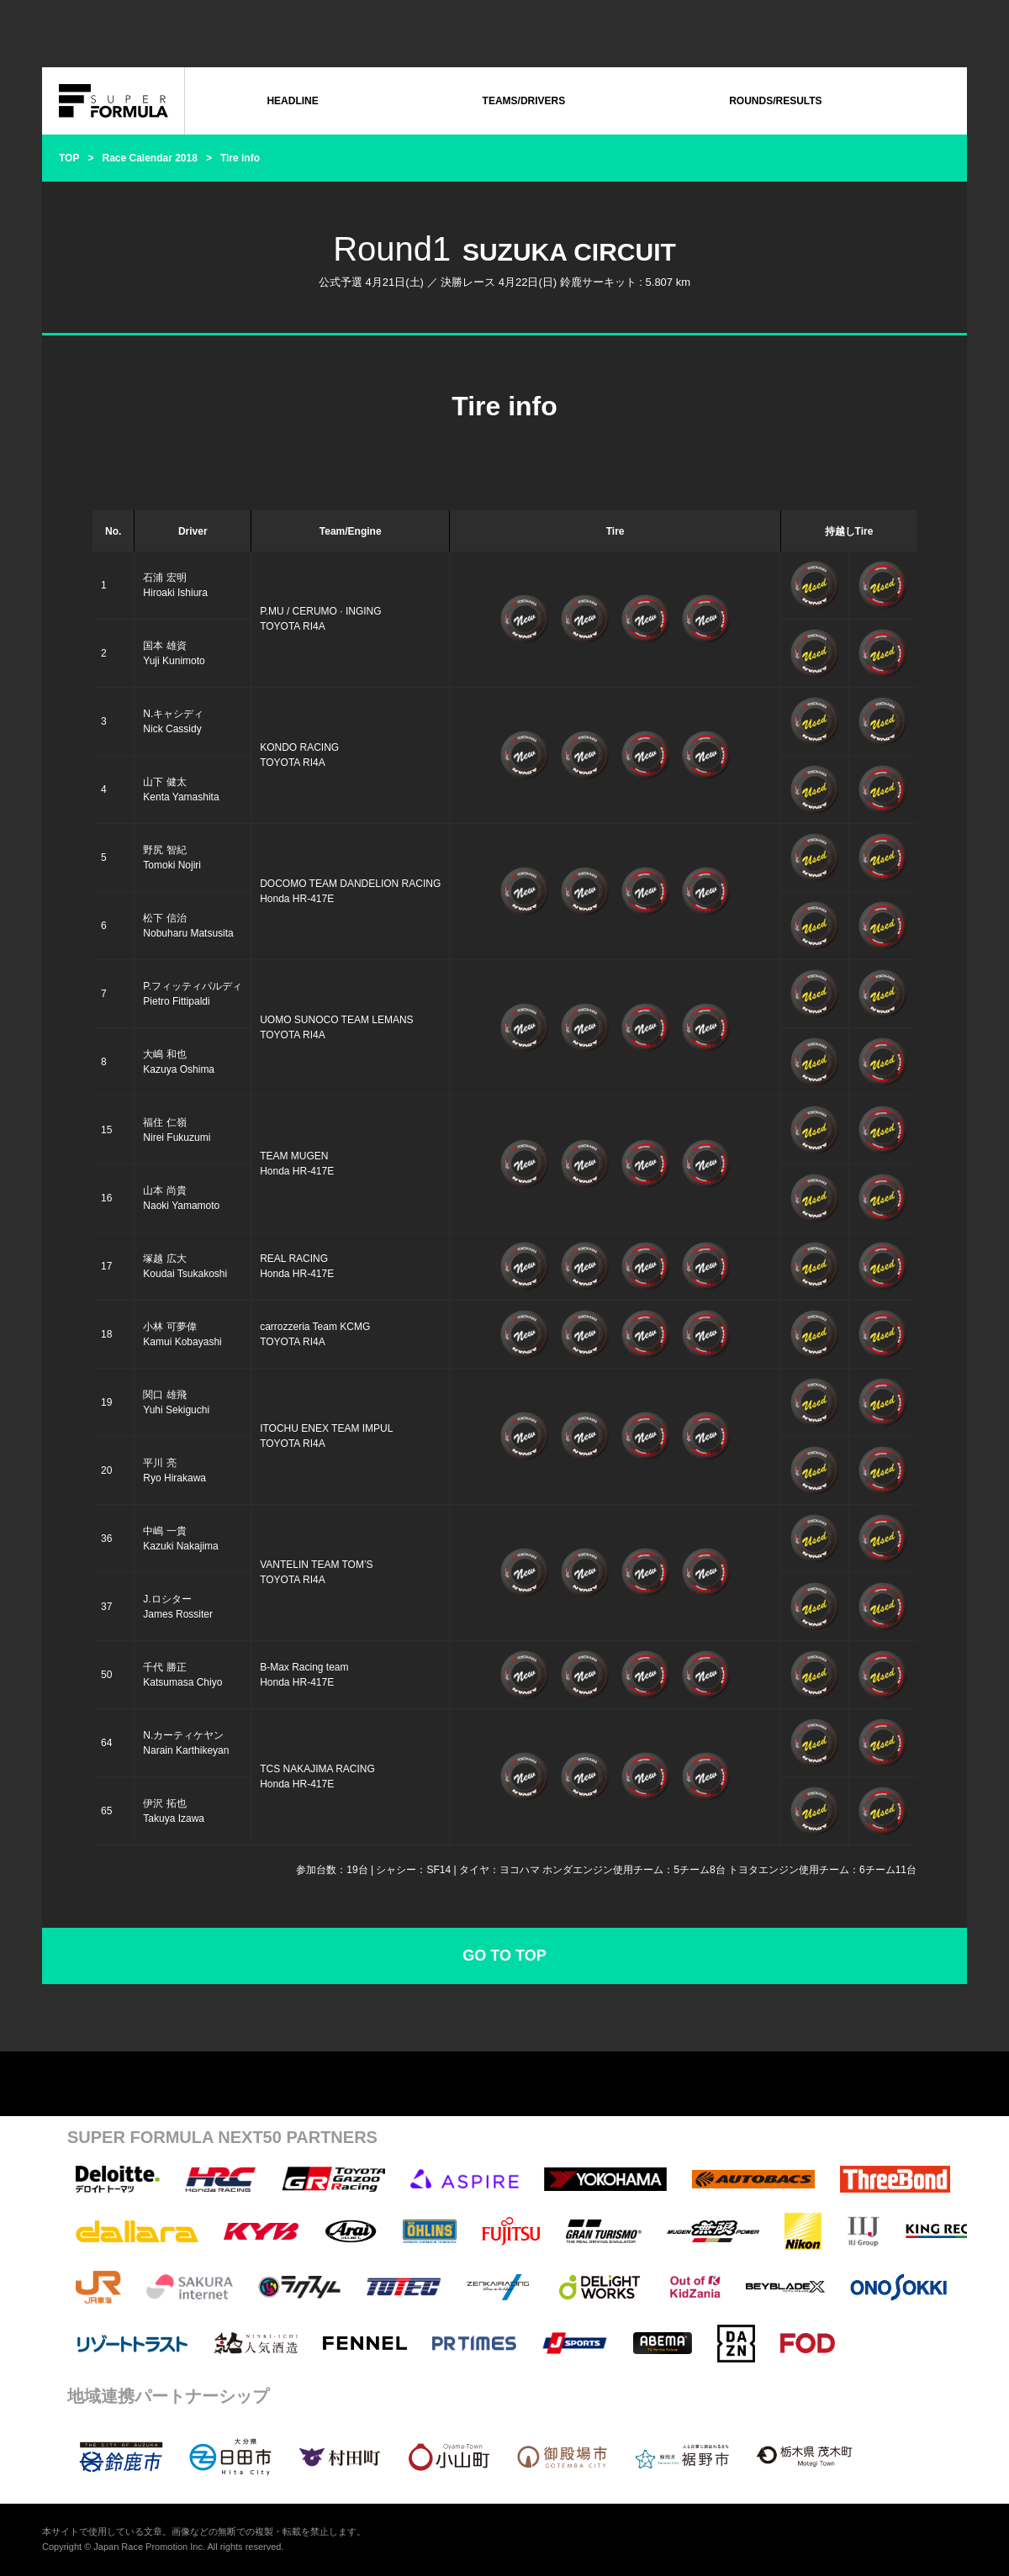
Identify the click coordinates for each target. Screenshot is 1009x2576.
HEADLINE (292, 101)
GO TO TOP (504, 1955)
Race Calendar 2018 (149, 158)
